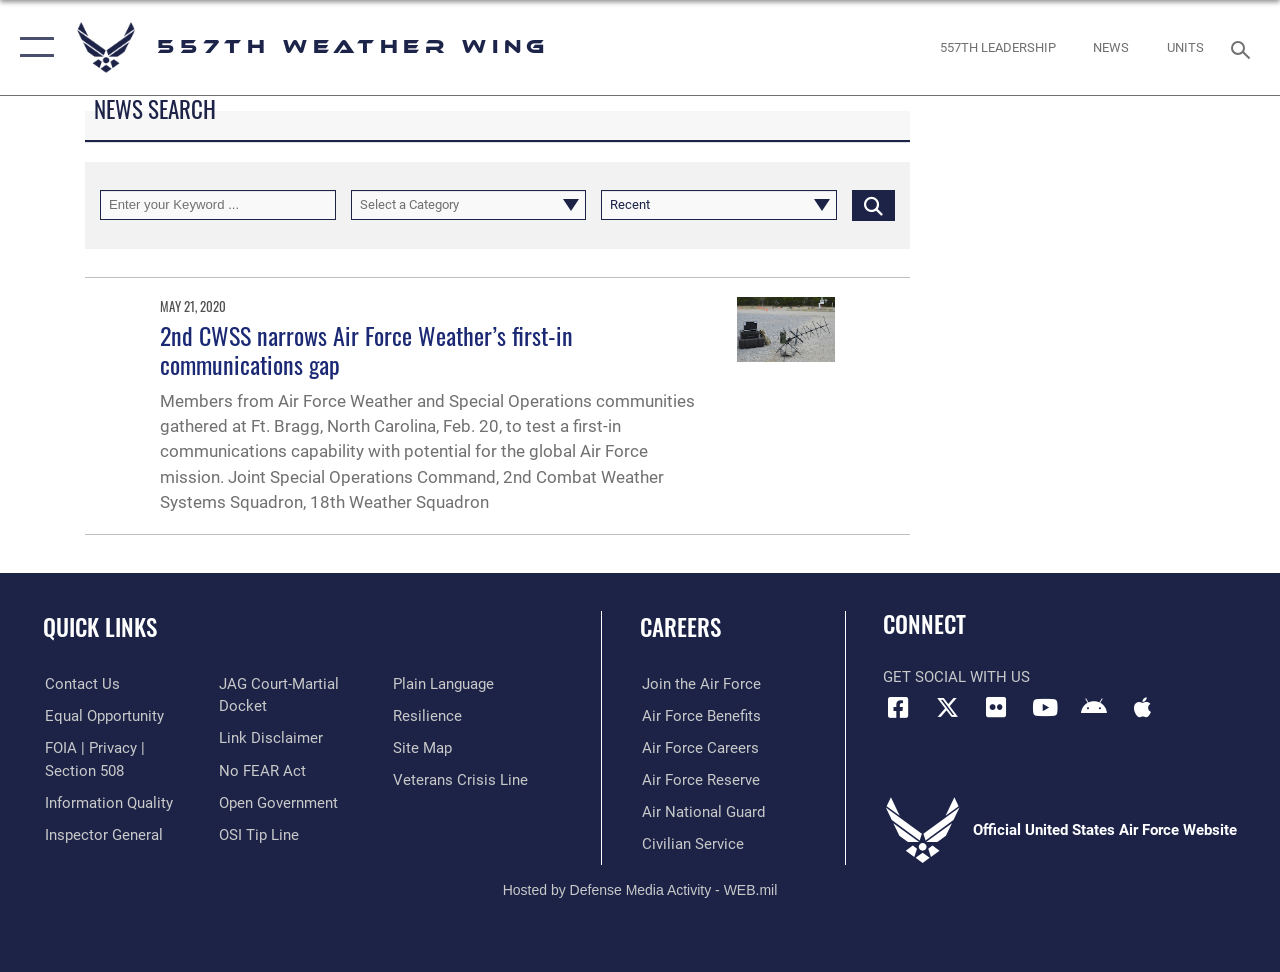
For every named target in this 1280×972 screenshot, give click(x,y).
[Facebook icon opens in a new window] (898, 708)
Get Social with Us (956, 677)
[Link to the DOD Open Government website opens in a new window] (277, 802)
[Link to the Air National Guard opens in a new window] (701, 811)
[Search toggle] (1244, 47)
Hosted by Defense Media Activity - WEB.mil (640, 889)
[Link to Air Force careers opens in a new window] (698, 747)
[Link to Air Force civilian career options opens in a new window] (691, 843)
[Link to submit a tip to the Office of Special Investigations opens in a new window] (258, 834)
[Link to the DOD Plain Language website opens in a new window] (443, 684)
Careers (680, 627)
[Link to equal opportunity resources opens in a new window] (102, 716)
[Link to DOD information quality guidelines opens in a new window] (107, 802)
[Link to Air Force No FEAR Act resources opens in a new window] (261, 770)
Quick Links (100, 627)
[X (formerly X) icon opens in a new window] (947, 708)
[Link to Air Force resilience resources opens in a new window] (427, 716)
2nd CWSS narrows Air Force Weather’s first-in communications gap (366, 349)
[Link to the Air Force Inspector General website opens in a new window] (102, 834)
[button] (32, 47)
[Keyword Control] (218, 205)
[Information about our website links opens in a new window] (270, 738)
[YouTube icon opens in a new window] (1045, 708)
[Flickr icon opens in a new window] (996, 708)
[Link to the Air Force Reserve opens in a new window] (699, 779)
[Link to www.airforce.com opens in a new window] (699, 684)
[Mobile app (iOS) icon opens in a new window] (1142, 708)
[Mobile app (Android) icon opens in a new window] (1094, 708)
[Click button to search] (873, 205)
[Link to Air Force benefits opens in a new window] (699, 716)
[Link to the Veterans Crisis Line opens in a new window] (460, 779)
